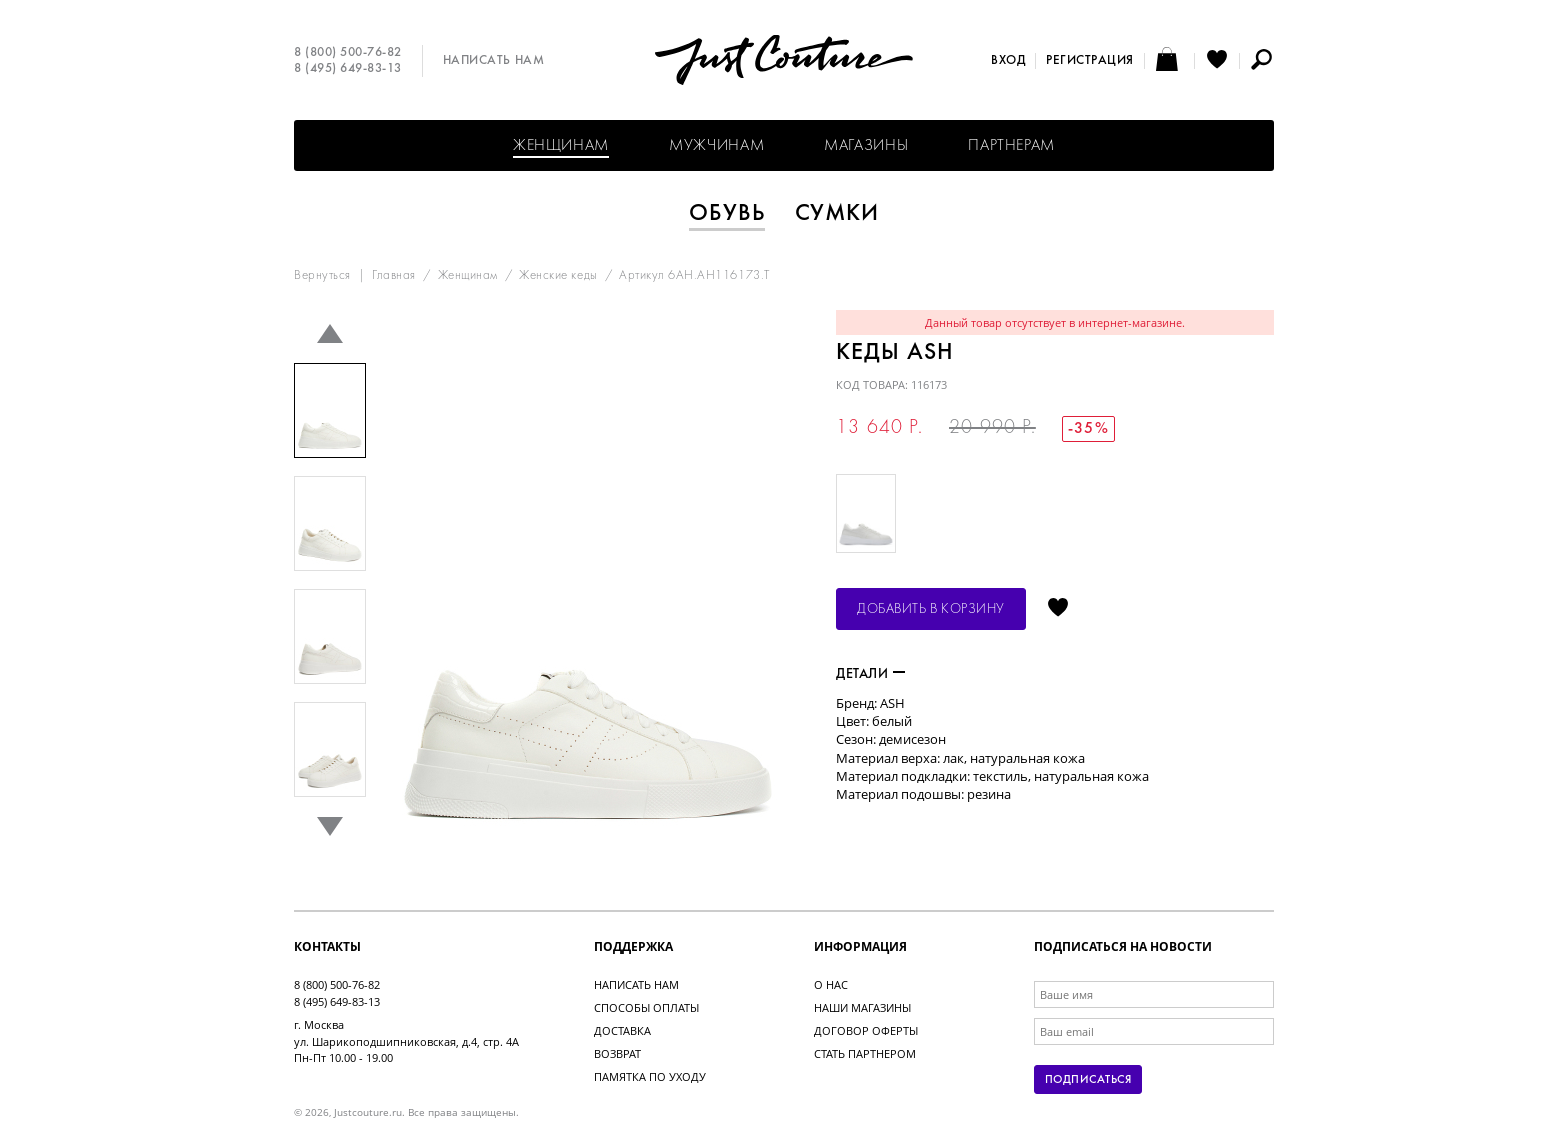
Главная (394, 276)
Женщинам (561, 146)
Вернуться (322, 276)
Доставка (622, 1030)
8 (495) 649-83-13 (348, 69)
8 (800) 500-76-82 (348, 53)
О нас (831, 984)
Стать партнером (865, 1053)
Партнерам (1011, 146)
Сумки (837, 214)
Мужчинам (716, 146)
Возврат (617, 1053)
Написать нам (493, 61)
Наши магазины (862, 1007)
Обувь (727, 214)
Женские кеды (558, 276)
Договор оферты (866, 1030)
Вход (1008, 61)
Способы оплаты (646, 1007)
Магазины (866, 146)
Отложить (1058, 609)
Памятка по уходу (650, 1076)
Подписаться (1088, 1080)
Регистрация (1090, 61)
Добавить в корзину (931, 609)
